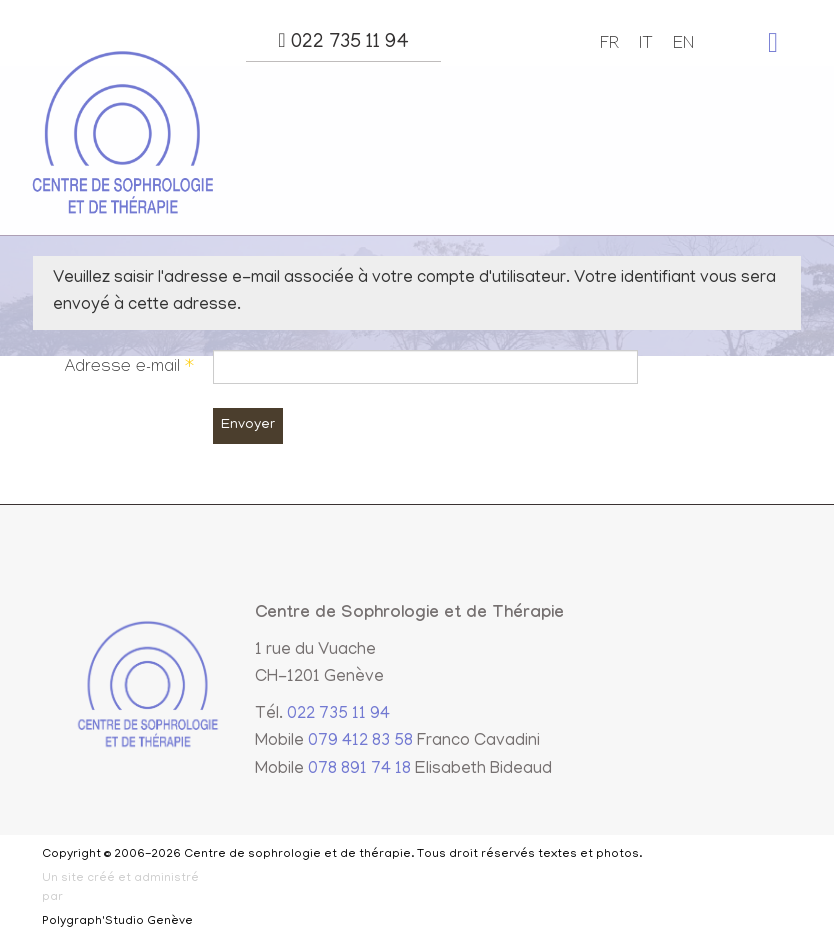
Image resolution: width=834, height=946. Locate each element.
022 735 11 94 (343, 42)
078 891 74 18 (359, 770)
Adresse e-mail (128, 368)
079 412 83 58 (360, 742)
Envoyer (248, 425)
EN (683, 45)
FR (609, 45)
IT (646, 45)
